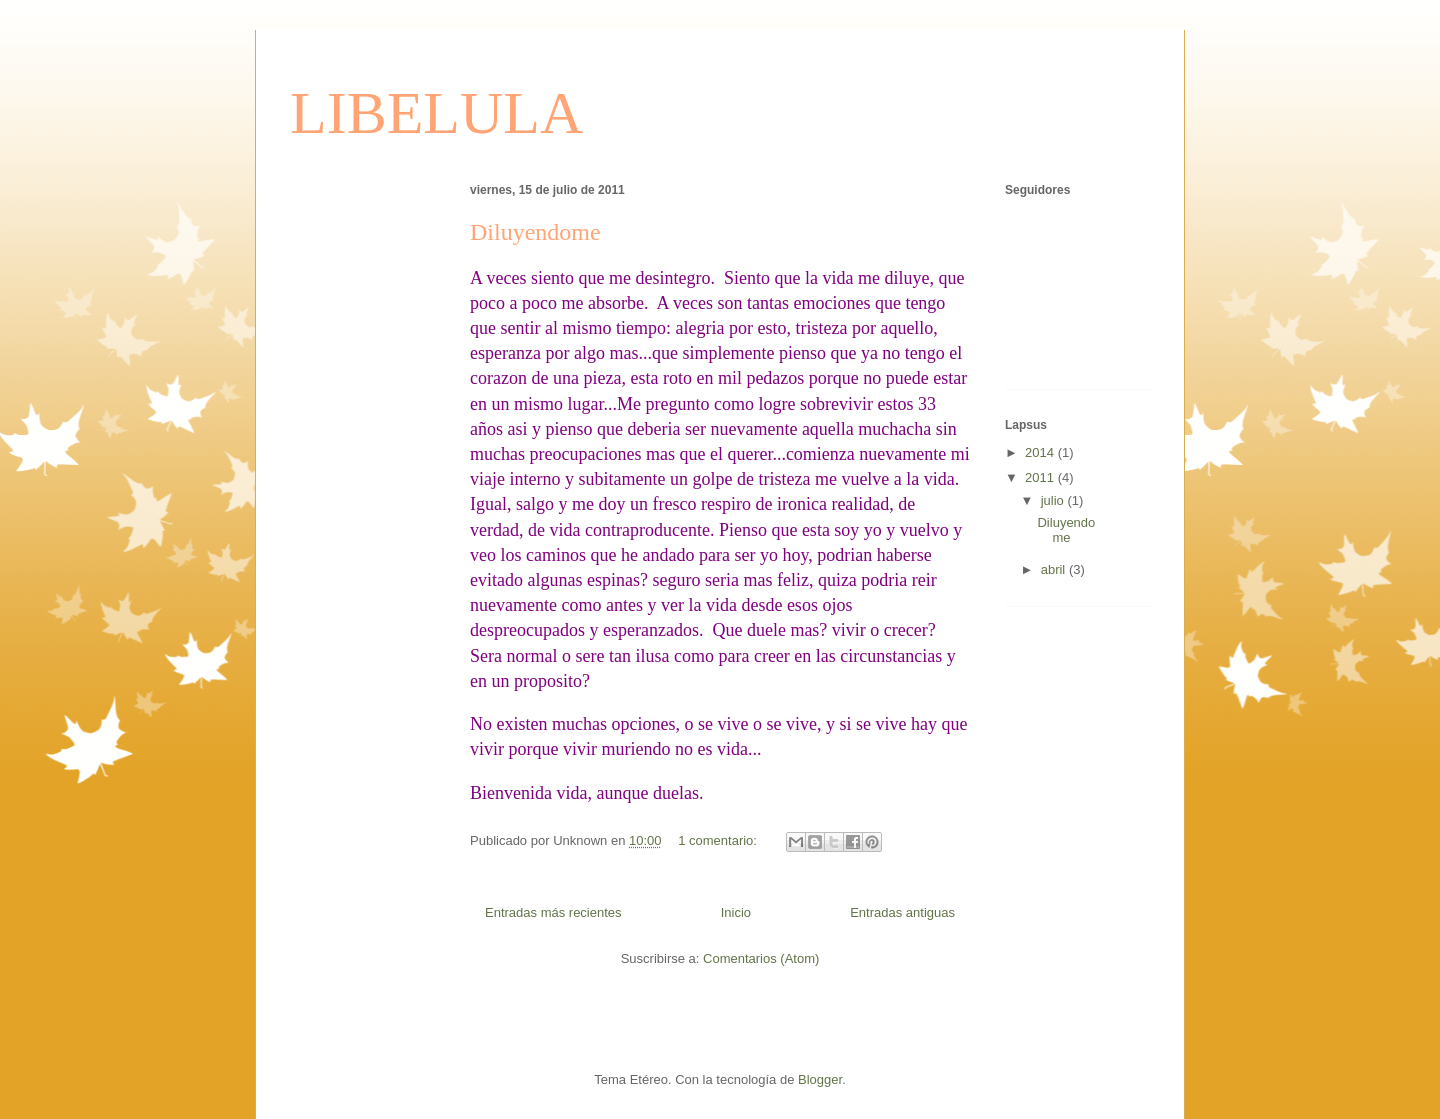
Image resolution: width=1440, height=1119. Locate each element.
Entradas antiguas (902, 912)
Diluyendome (535, 232)
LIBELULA (436, 113)
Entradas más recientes (553, 912)
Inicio (736, 912)
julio (1054, 500)
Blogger (820, 1079)
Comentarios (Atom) (761, 958)
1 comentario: (719, 840)
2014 (1041, 452)
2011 (1041, 477)
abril (1055, 569)
